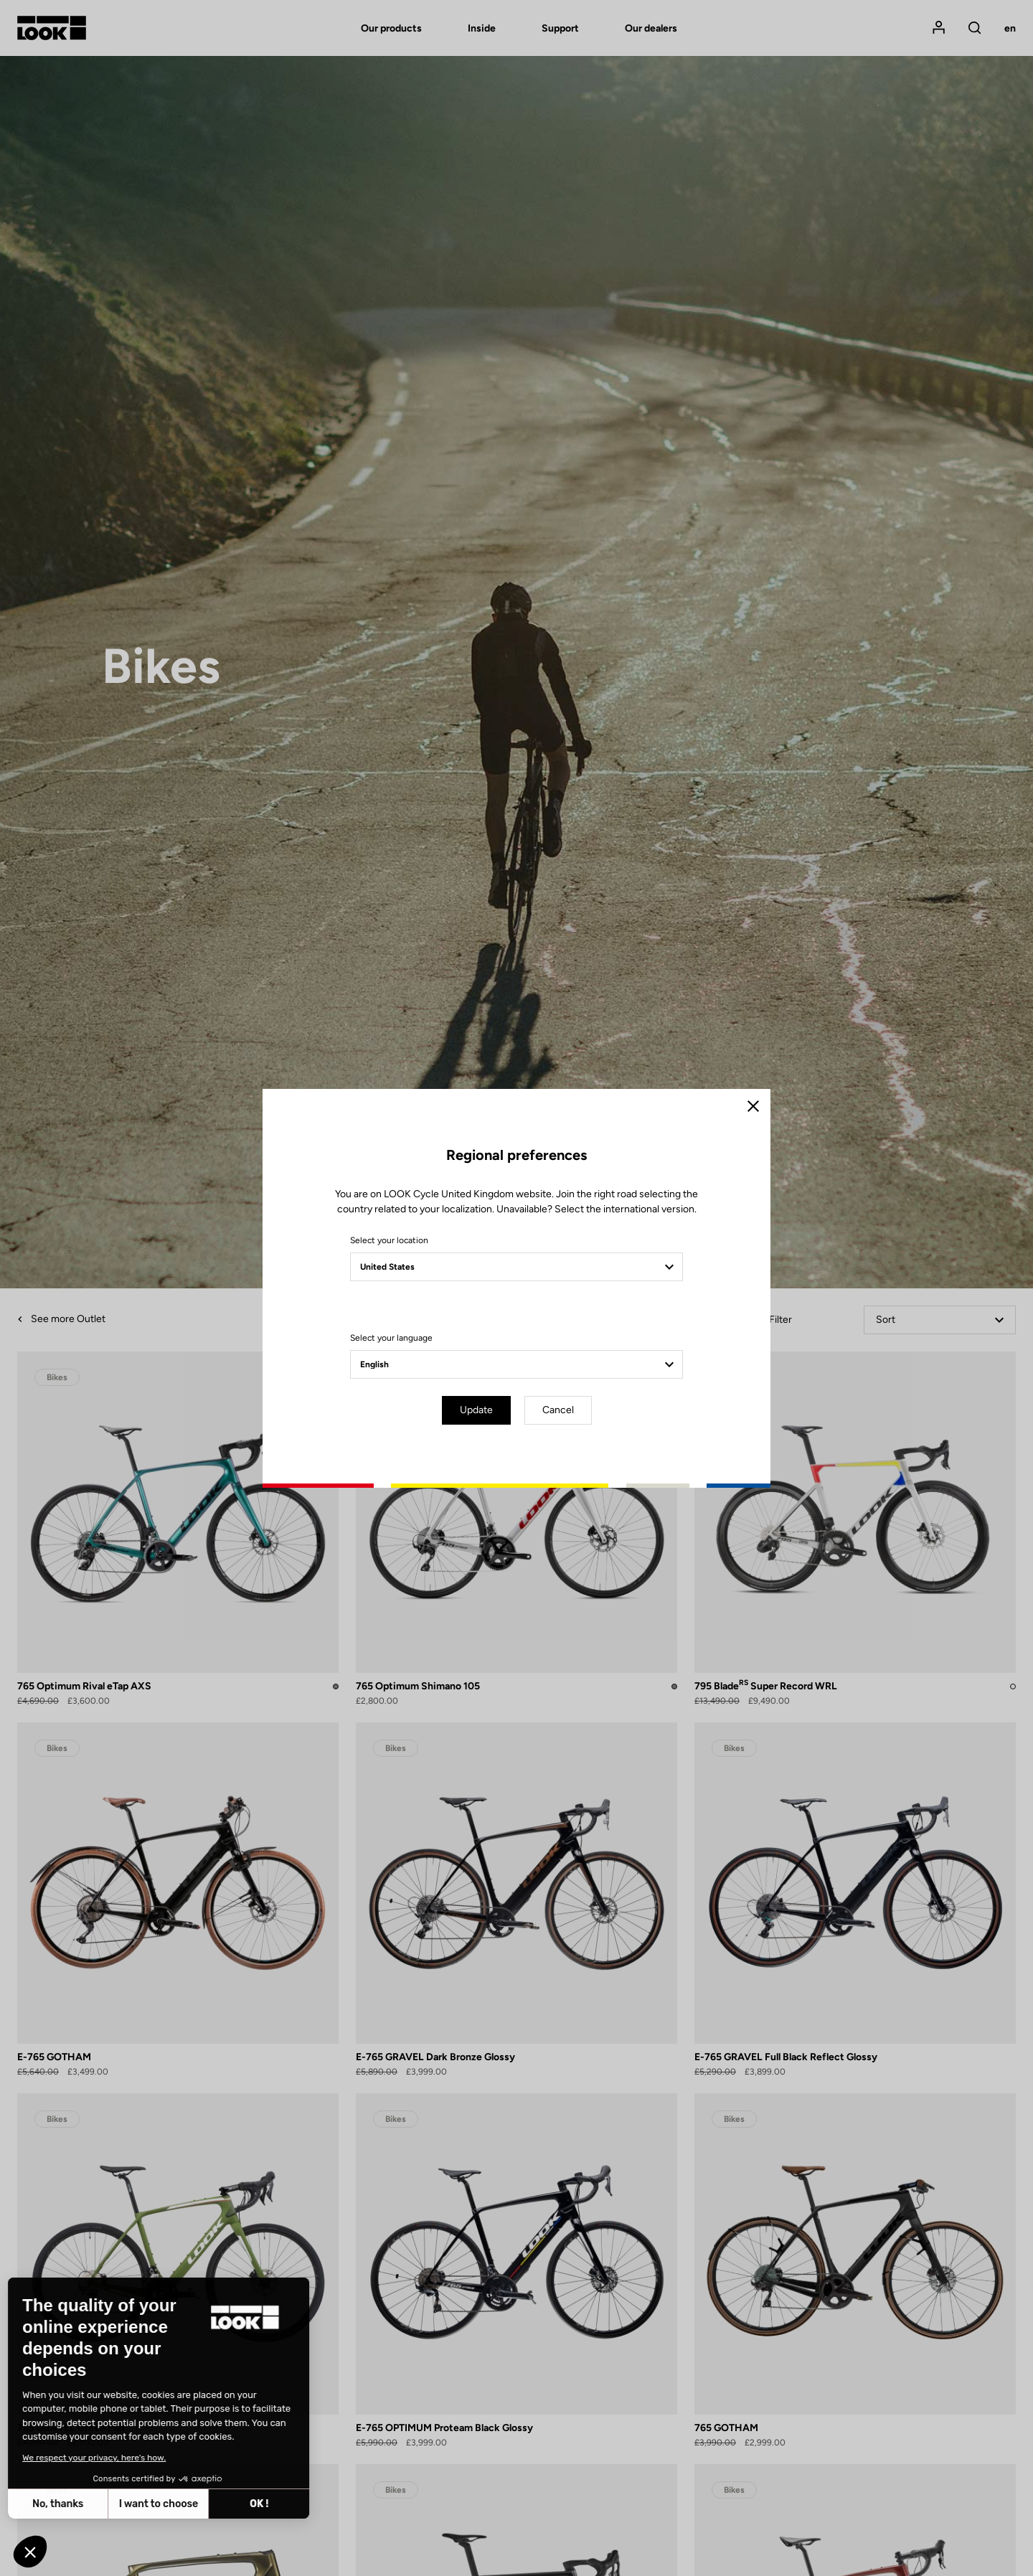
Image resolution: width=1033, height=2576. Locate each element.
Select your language (391, 1338)
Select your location (389, 1240)
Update (476, 1410)
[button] (30, 2551)
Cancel (558, 1410)
